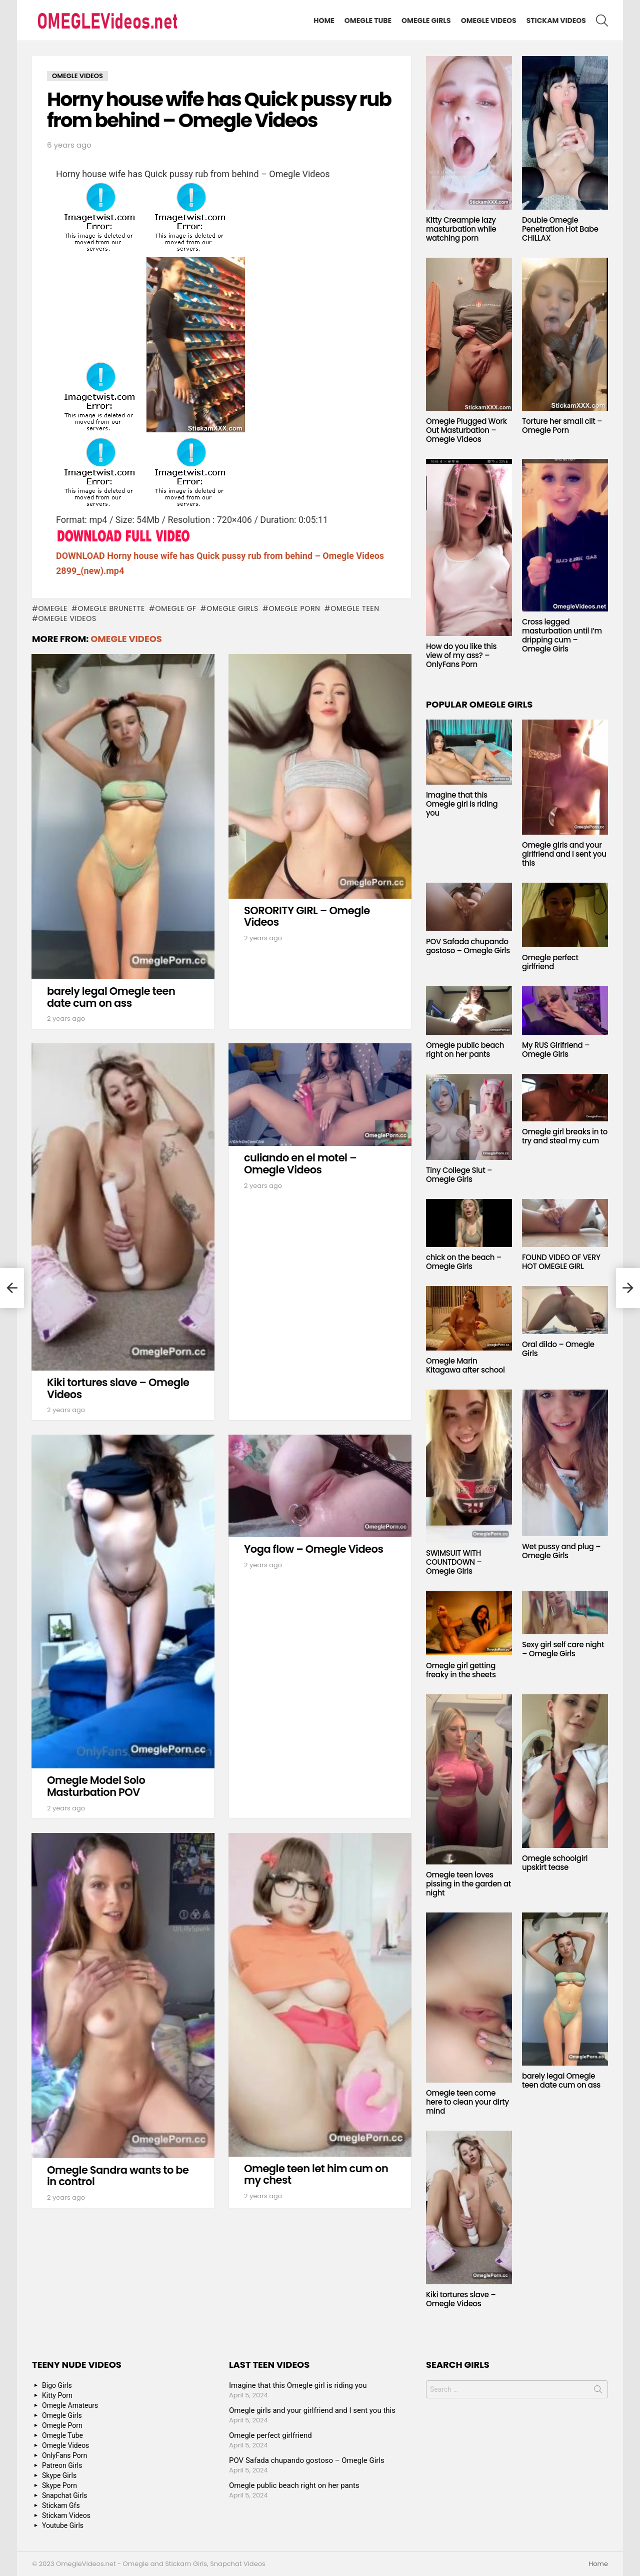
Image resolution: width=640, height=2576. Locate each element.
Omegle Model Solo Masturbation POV (96, 1786)
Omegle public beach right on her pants (465, 1049)
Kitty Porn (57, 2395)
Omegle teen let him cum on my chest (316, 2174)
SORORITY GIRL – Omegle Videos (307, 916)
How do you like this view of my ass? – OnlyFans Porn (461, 655)
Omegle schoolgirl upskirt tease (555, 1862)
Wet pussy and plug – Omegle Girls (561, 1551)
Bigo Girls (57, 2385)
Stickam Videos (556, 21)
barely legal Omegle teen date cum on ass (111, 997)
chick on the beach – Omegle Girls (464, 1261)
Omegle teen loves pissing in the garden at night (468, 1883)
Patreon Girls (62, 2465)
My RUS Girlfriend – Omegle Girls (556, 1049)
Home (324, 21)
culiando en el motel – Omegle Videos (300, 1163)
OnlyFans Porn (64, 2455)
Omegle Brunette (112, 608)
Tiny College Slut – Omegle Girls (459, 1174)
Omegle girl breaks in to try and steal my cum (565, 1136)
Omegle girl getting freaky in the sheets (461, 1670)
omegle (53, 608)
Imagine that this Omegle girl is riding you (462, 804)
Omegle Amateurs (70, 2405)
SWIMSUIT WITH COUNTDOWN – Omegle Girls (454, 1562)
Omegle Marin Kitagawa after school (465, 1365)
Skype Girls (59, 2475)
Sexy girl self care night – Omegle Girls (563, 1649)
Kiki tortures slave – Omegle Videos (118, 1388)
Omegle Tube (368, 21)
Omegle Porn (294, 608)
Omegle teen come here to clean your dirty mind (467, 2102)
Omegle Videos (488, 21)
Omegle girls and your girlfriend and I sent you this (564, 854)
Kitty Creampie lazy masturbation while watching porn (461, 229)
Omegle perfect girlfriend (550, 962)
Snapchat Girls (65, 2495)
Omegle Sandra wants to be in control (117, 2176)
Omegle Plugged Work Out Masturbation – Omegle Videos (466, 430)
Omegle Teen (355, 608)
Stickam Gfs (61, 2505)
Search (598, 2391)
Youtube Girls (63, 2525)
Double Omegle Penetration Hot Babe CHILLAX (560, 229)
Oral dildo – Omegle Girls (558, 1349)
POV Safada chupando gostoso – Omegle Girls (468, 946)
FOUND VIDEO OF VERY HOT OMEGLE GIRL (561, 1261)
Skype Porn (59, 2485)
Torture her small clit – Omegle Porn (562, 425)
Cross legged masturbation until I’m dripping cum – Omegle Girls (562, 635)
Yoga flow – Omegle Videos (313, 1549)
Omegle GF (175, 608)
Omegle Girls (426, 21)
